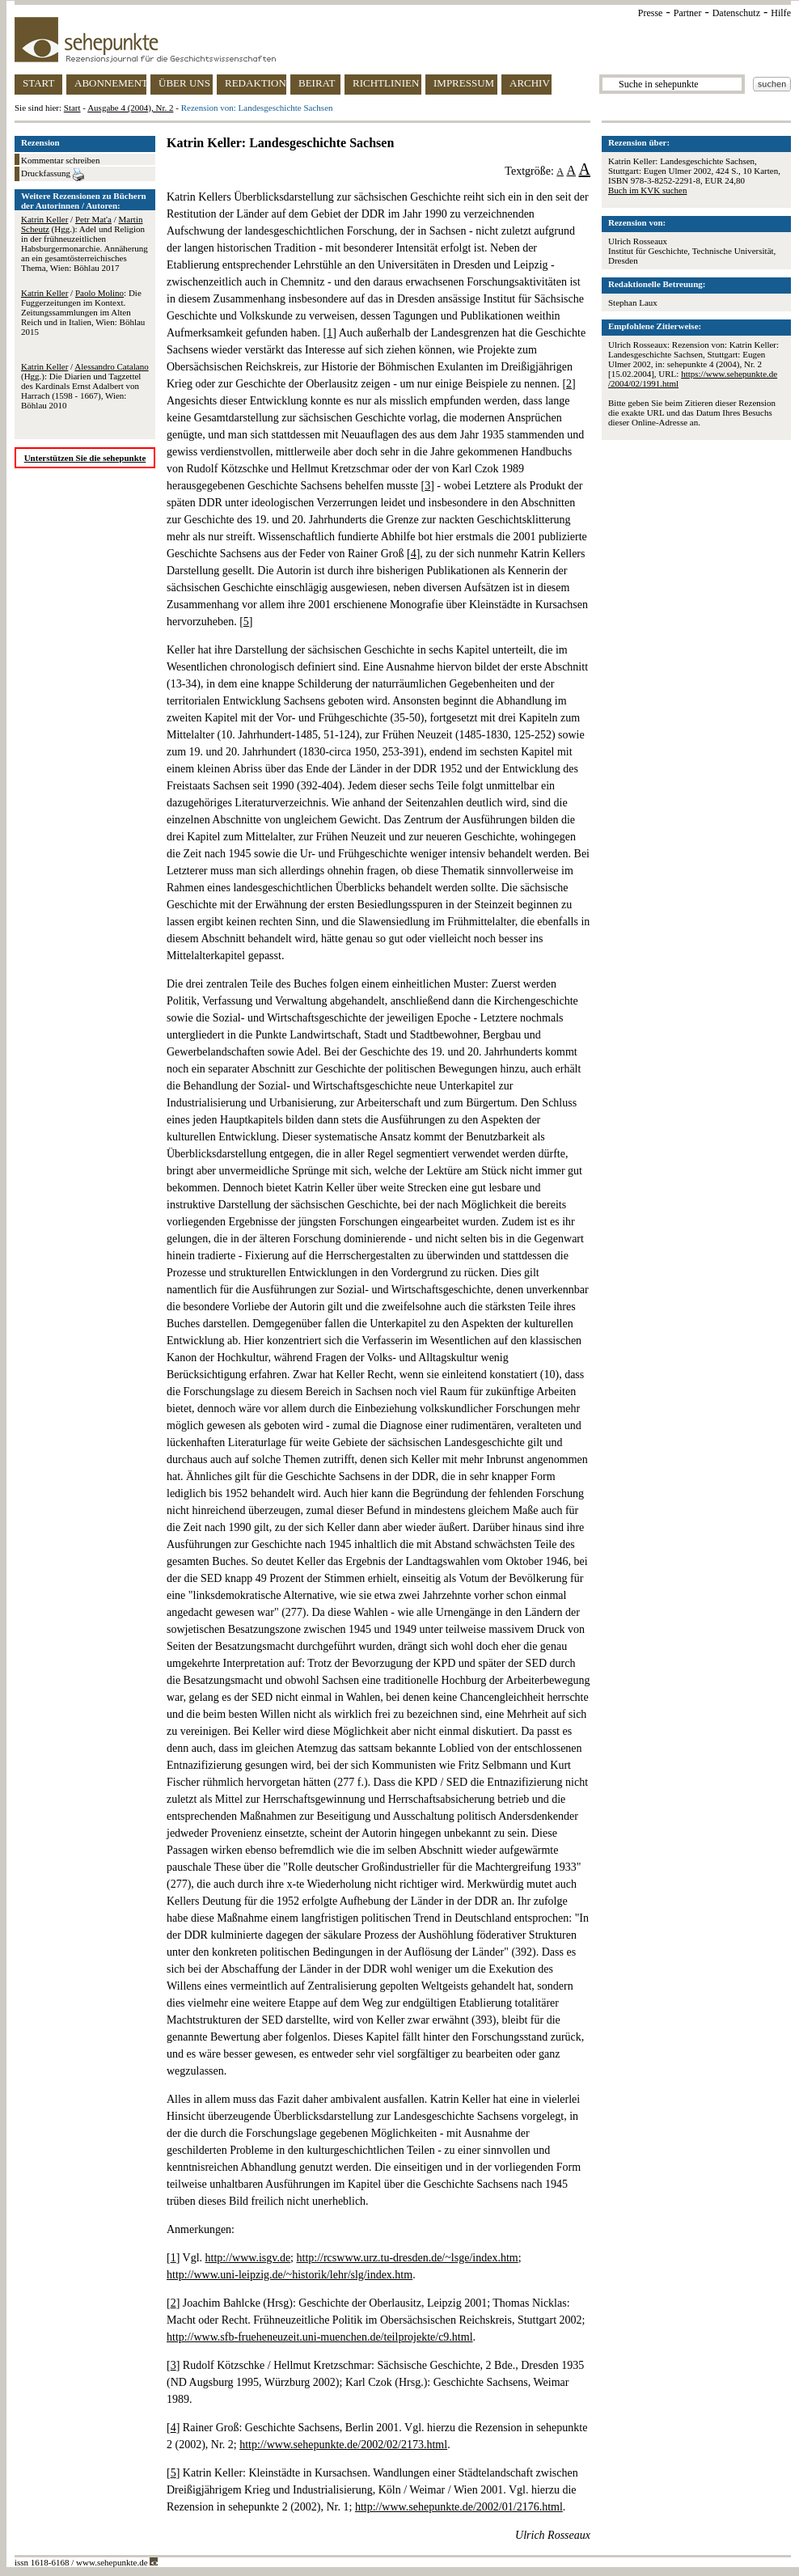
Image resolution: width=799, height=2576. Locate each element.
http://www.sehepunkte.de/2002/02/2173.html (343, 2445)
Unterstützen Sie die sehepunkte (85, 458)
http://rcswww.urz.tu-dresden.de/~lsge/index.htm (407, 2258)
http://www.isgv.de (248, 2258)
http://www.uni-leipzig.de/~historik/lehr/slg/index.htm (289, 2275)
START (38, 83)
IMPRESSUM (463, 83)
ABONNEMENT (110, 83)
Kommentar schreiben (60, 160)
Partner (688, 13)
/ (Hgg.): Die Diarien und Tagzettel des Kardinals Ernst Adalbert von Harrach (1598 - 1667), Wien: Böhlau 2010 (85, 386)
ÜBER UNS (184, 83)
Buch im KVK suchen (647, 190)
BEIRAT (317, 83)
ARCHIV (529, 83)
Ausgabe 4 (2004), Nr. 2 (130, 107)
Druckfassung (52, 174)
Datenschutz (736, 13)
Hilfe (781, 13)
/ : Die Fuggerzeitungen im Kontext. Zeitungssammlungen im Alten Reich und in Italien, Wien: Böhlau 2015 (83, 312)
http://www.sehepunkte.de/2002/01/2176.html (459, 2507)
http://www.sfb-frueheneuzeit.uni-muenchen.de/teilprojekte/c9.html (320, 2337)
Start (72, 107)
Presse (650, 13)
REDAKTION (255, 83)
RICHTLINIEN (386, 83)
